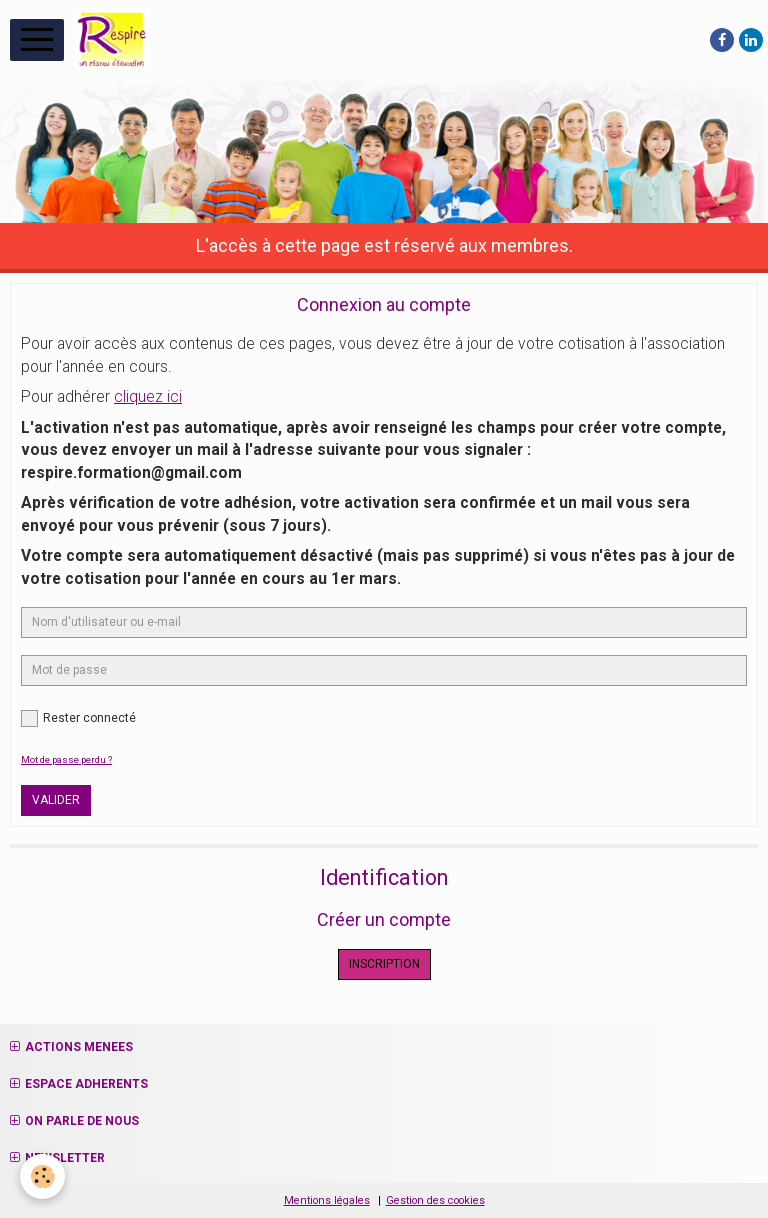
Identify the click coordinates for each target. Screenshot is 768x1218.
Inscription (384, 964)
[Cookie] (42, 1176)
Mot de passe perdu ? (66, 759)
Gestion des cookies (435, 1200)
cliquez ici (148, 397)
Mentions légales (327, 1200)
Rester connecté (78, 718)
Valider (56, 800)
